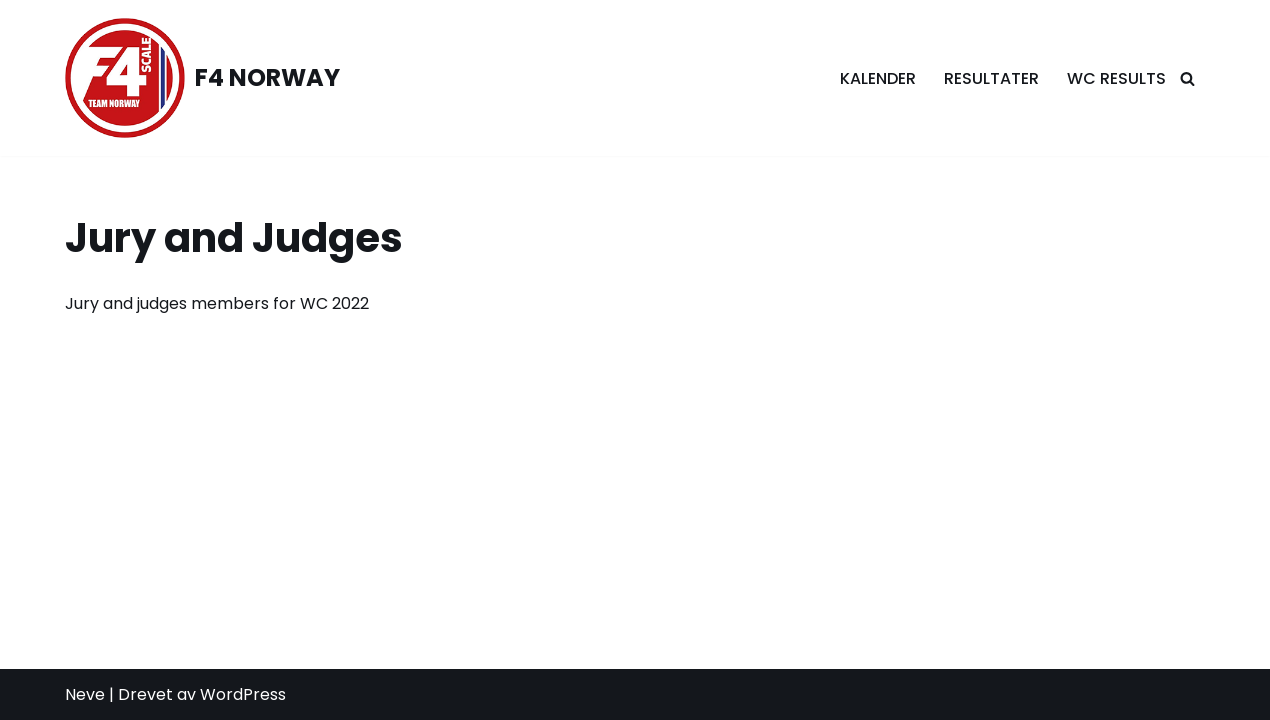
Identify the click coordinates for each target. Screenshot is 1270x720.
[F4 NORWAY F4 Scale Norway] (202, 78)
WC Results (1116, 78)
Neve (85, 694)
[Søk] (1187, 78)
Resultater (991, 78)
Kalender (878, 78)
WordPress (243, 694)
